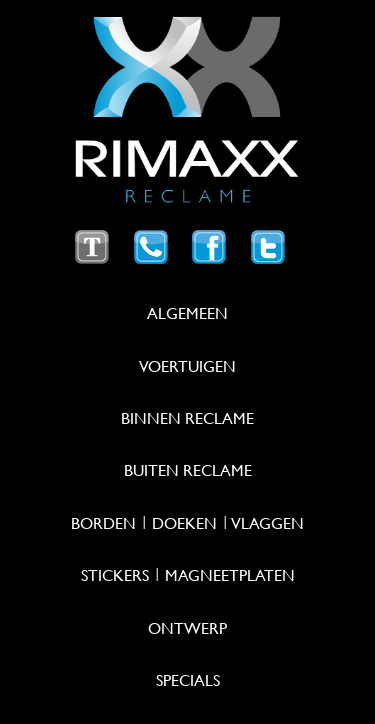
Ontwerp (187, 628)
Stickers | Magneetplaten (188, 575)
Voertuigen (187, 366)
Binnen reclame (187, 418)
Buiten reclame (188, 470)
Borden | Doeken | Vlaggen (187, 523)
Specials (188, 680)
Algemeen (187, 313)
